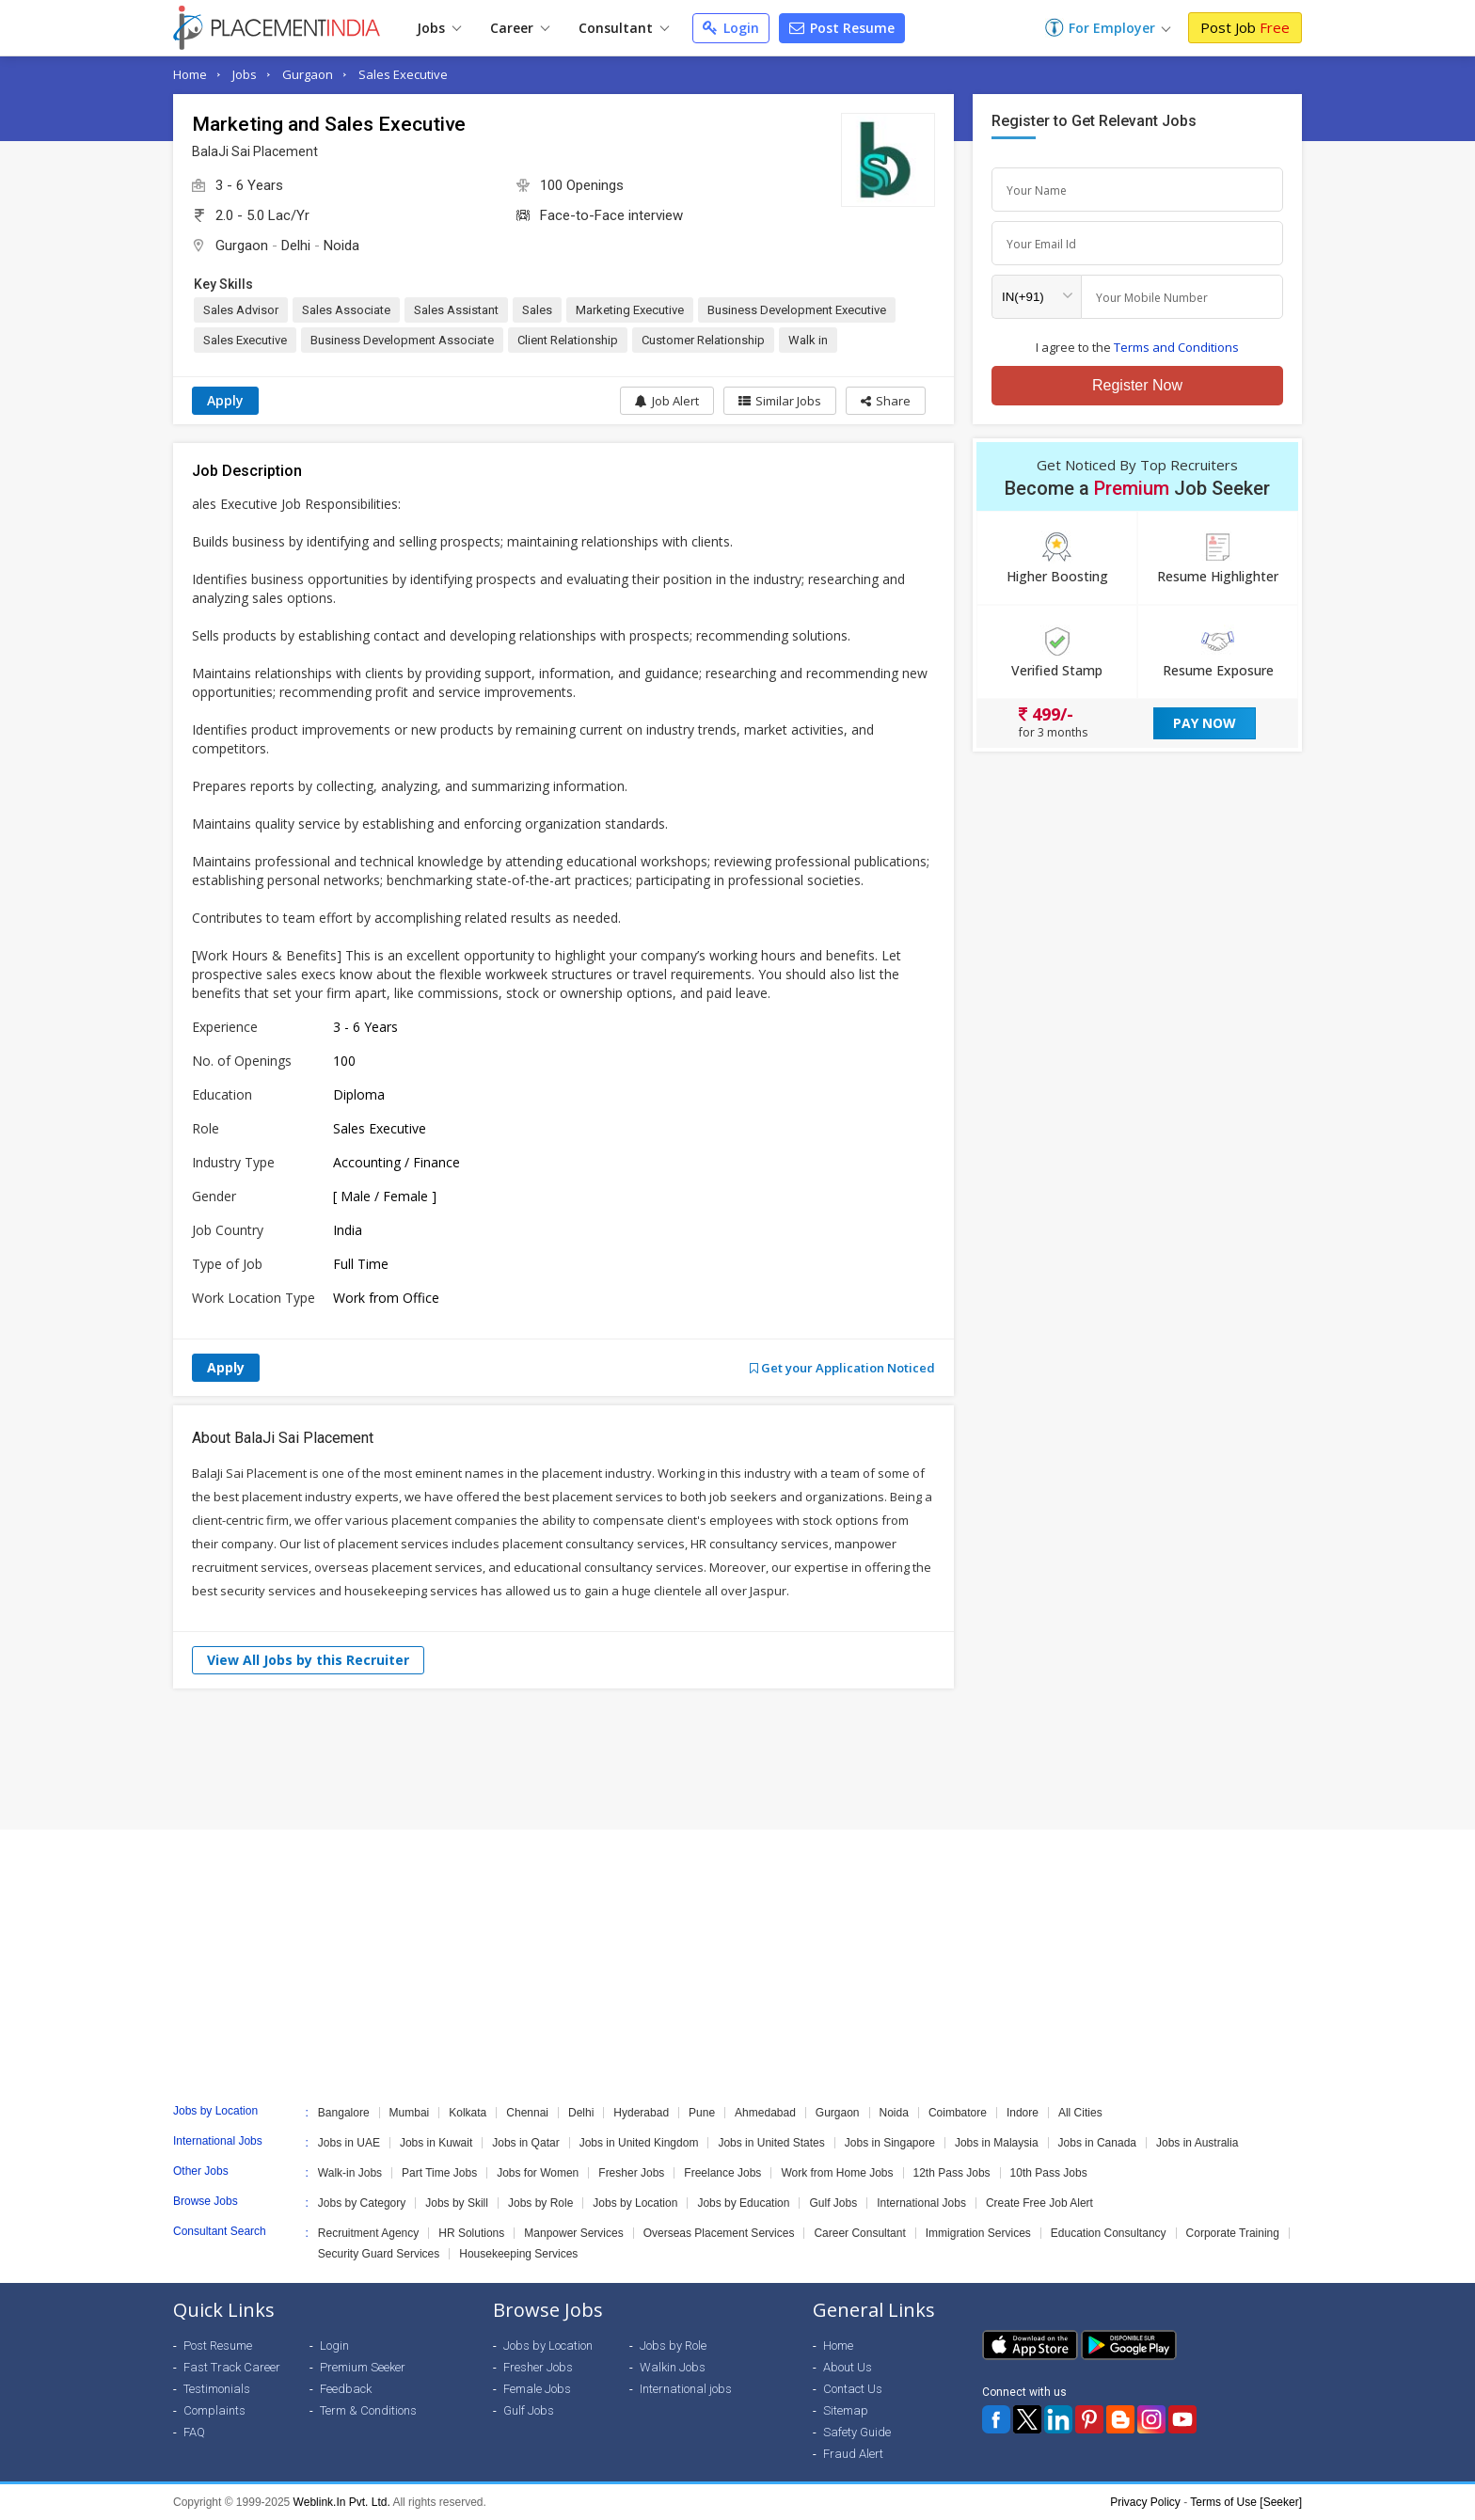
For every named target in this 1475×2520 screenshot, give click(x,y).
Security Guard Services (378, 2253)
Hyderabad (641, 2112)
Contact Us (852, 2389)
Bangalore (344, 2112)
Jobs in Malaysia (997, 2142)
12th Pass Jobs (952, 2173)
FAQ (194, 2432)
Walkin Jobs (673, 2367)
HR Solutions (471, 2233)
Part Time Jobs (439, 2173)
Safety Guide (857, 2432)
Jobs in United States (771, 2142)
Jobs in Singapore (890, 2142)
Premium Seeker (362, 2367)
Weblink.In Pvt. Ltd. (341, 2502)
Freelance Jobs (722, 2173)
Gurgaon (307, 74)
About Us (847, 2367)
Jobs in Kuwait (436, 2142)
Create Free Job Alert (1039, 2203)
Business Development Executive (796, 310)
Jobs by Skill (456, 2203)
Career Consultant (859, 2233)
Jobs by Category (361, 2203)
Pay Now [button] (1204, 723)
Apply (225, 400)
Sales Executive (403, 74)
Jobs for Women (538, 2173)
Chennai (527, 2112)
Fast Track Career (231, 2367)
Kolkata (467, 2112)
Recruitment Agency (368, 2233)
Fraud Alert (853, 2454)
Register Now (1137, 385)
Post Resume (842, 28)
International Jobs (921, 2203)
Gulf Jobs (833, 2203)
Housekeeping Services (518, 2253)
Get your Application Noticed (842, 1367)
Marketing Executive (630, 310)
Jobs (439, 28)
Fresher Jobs (631, 2173)
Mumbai (409, 2112)
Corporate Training (1232, 2233)
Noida (341, 245)
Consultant (624, 28)
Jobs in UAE (349, 2142)
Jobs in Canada (1097, 2142)
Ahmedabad (765, 2112)
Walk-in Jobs (350, 2173)
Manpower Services (573, 2233)
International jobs (686, 2389)
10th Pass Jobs (1048, 2173)
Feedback (346, 2389)
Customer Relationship (703, 340)
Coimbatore (957, 2112)
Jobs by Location (635, 2203)
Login (731, 28)
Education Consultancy (1108, 2233)
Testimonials (216, 2389)
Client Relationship (567, 340)
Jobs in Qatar (525, 2142)
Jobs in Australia (1197, 2142)
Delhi (295, 245)
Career (519, 28)
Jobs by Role (540, 2203)
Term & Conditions (368, 2410)
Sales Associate (346, 310)
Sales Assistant (456, 310)
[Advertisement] (737, 1759)
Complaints (214, 2410)
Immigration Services (978, 2233)
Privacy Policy (1145, 2502)
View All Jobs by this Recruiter (308, 1660)
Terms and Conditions (1176, 347)
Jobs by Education (743, 2203)
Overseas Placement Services (719, 2233)
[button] (886, 401)
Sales (537, 310)
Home (190, 74)
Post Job (1245, 27)
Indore (1023, 2112)
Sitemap (845, 2410)
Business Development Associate (402, 340)
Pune (702, 2112)
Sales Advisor (240, 310)
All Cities (1080, 2112)
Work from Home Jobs (837, 2173)
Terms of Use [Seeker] (1246, 2502)
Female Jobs (537, 2389)
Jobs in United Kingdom (639, 2142)
